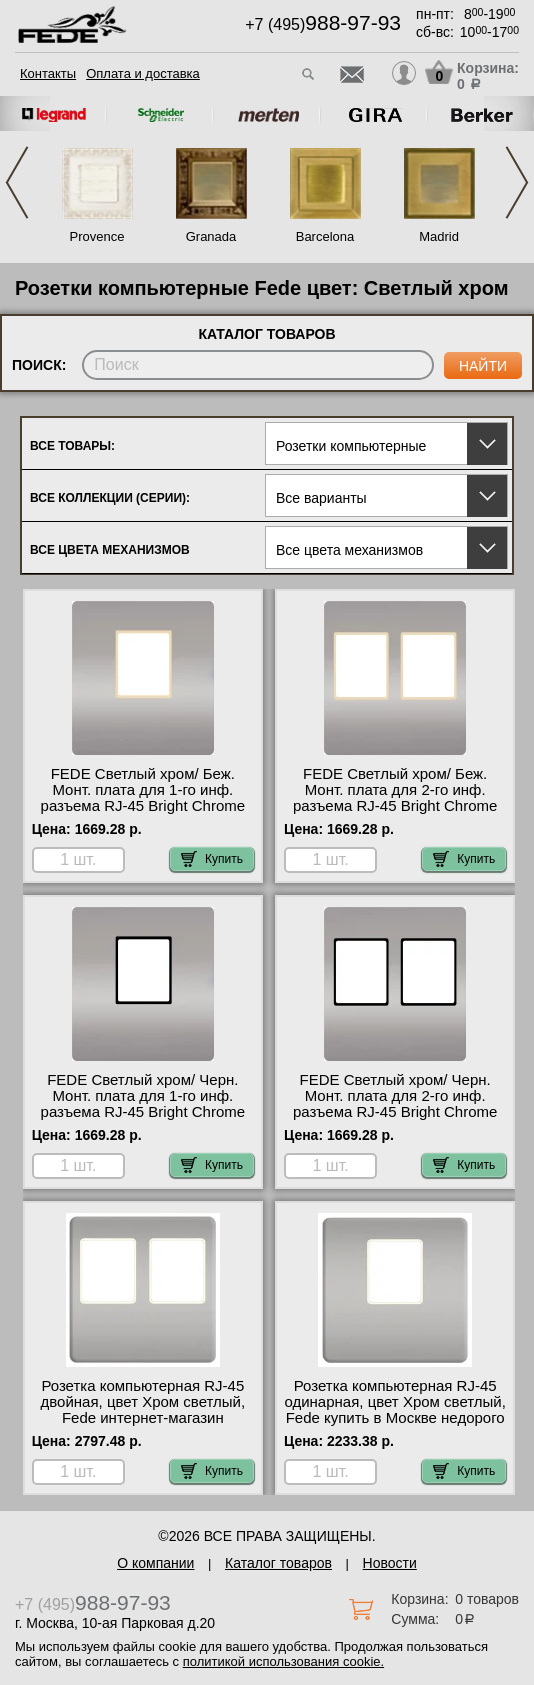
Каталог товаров (278, 1563)
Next (517, 182)
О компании (155, 1563)
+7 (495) (323, 24)
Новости (390, 1563)
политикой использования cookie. (283, 1661)
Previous (17, 182)
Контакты (48, 73)
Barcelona (325, 236)
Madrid (439, 236)
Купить (212, 859)
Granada (211, 236)
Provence (97, 236)
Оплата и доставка (143, 73)
